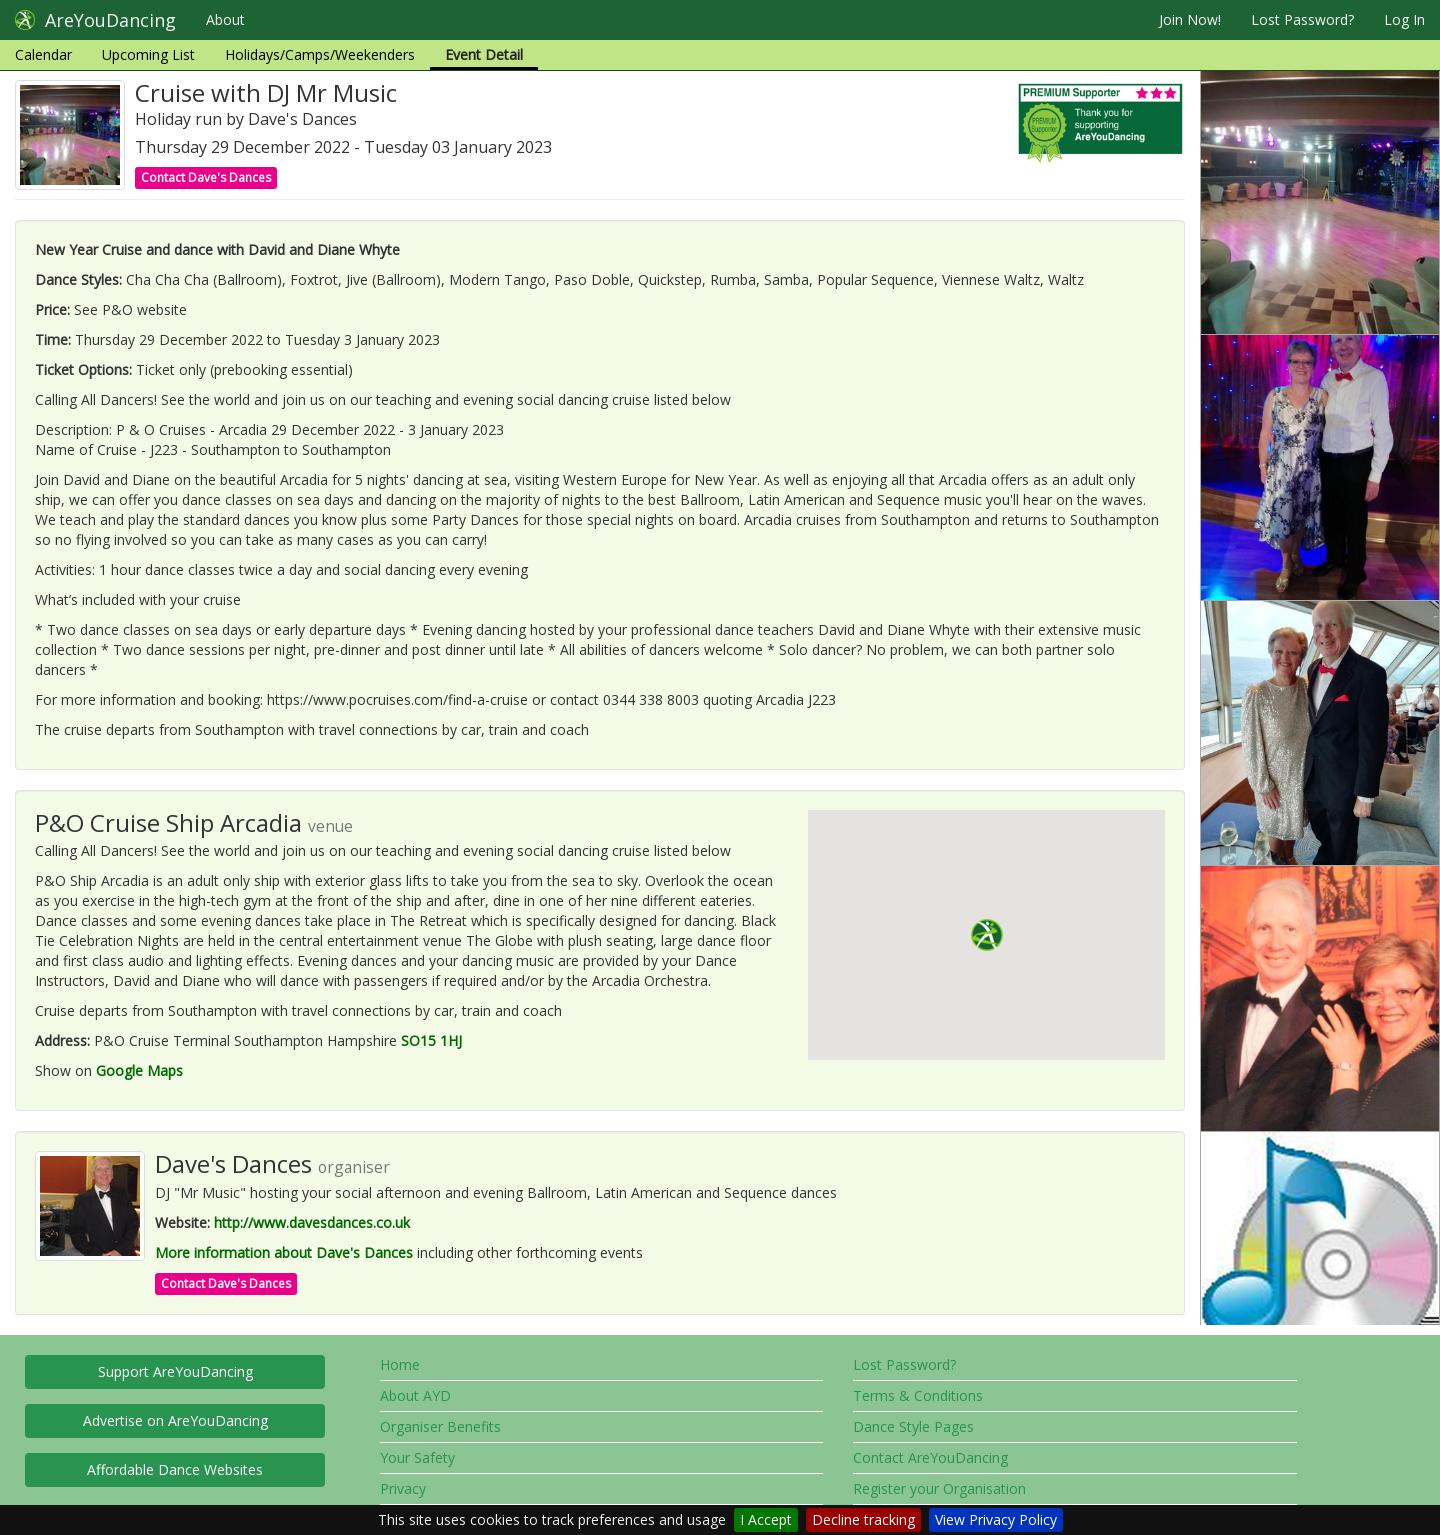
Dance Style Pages (913, 1426)
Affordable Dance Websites (175, 1469)
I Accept (766, 1519)
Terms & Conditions (918, 1395)
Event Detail (484, 54)
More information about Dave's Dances (284, 1252)
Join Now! (1190, 19)
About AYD (415, 1395)
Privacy (403, 1488)
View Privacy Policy (996, 1519)
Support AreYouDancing (175, 1371)
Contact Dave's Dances (206, 177)
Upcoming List (148, 54)
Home (400, 1364)
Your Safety (417, 1457)
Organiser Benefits (440, 1426)
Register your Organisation (939, 1488)
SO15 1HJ (431, 1040)
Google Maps (139, 1070)
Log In (1404, 19)
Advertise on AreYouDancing (175, 1420)
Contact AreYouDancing (930, 1457)
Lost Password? (1302, 19)
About (225, 19)
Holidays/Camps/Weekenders (320, 54)
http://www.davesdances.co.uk (312, 1222)
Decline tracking (863, 1519)
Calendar (43, 54)
